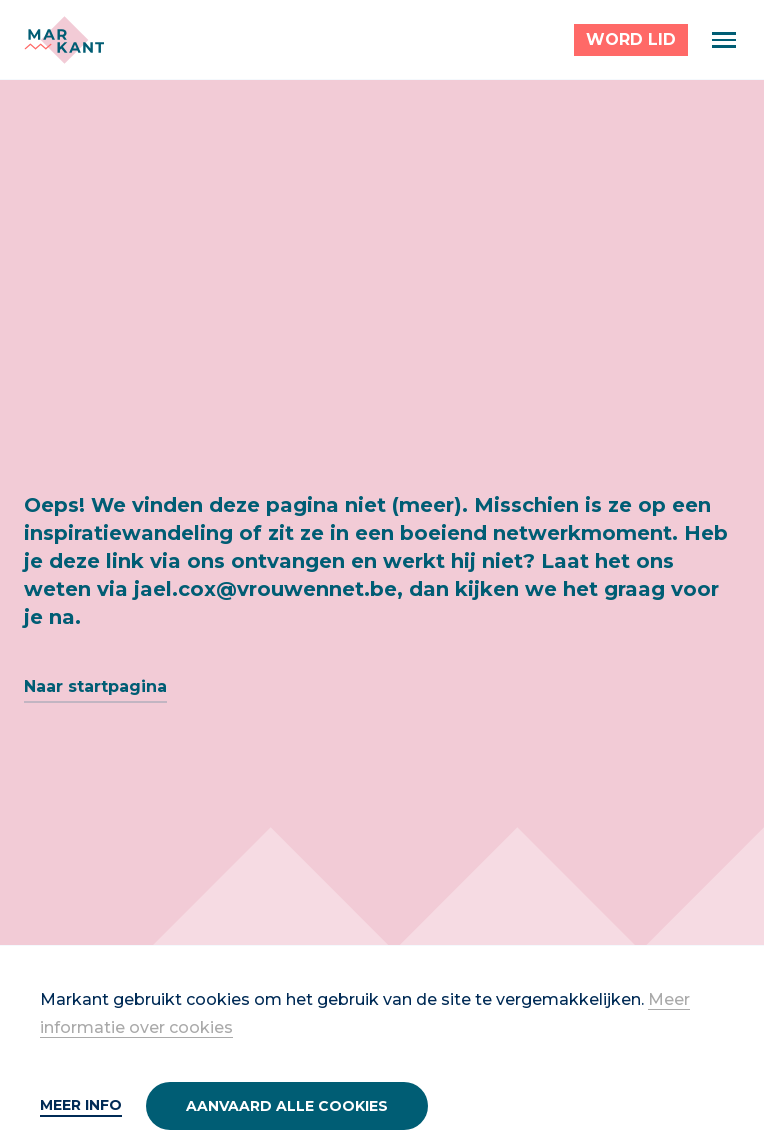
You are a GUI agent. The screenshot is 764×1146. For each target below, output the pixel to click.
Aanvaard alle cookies (287, 1106)
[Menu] (724, 40)
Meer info (81, 1105)
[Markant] (64, 40)
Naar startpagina (95, 686)
